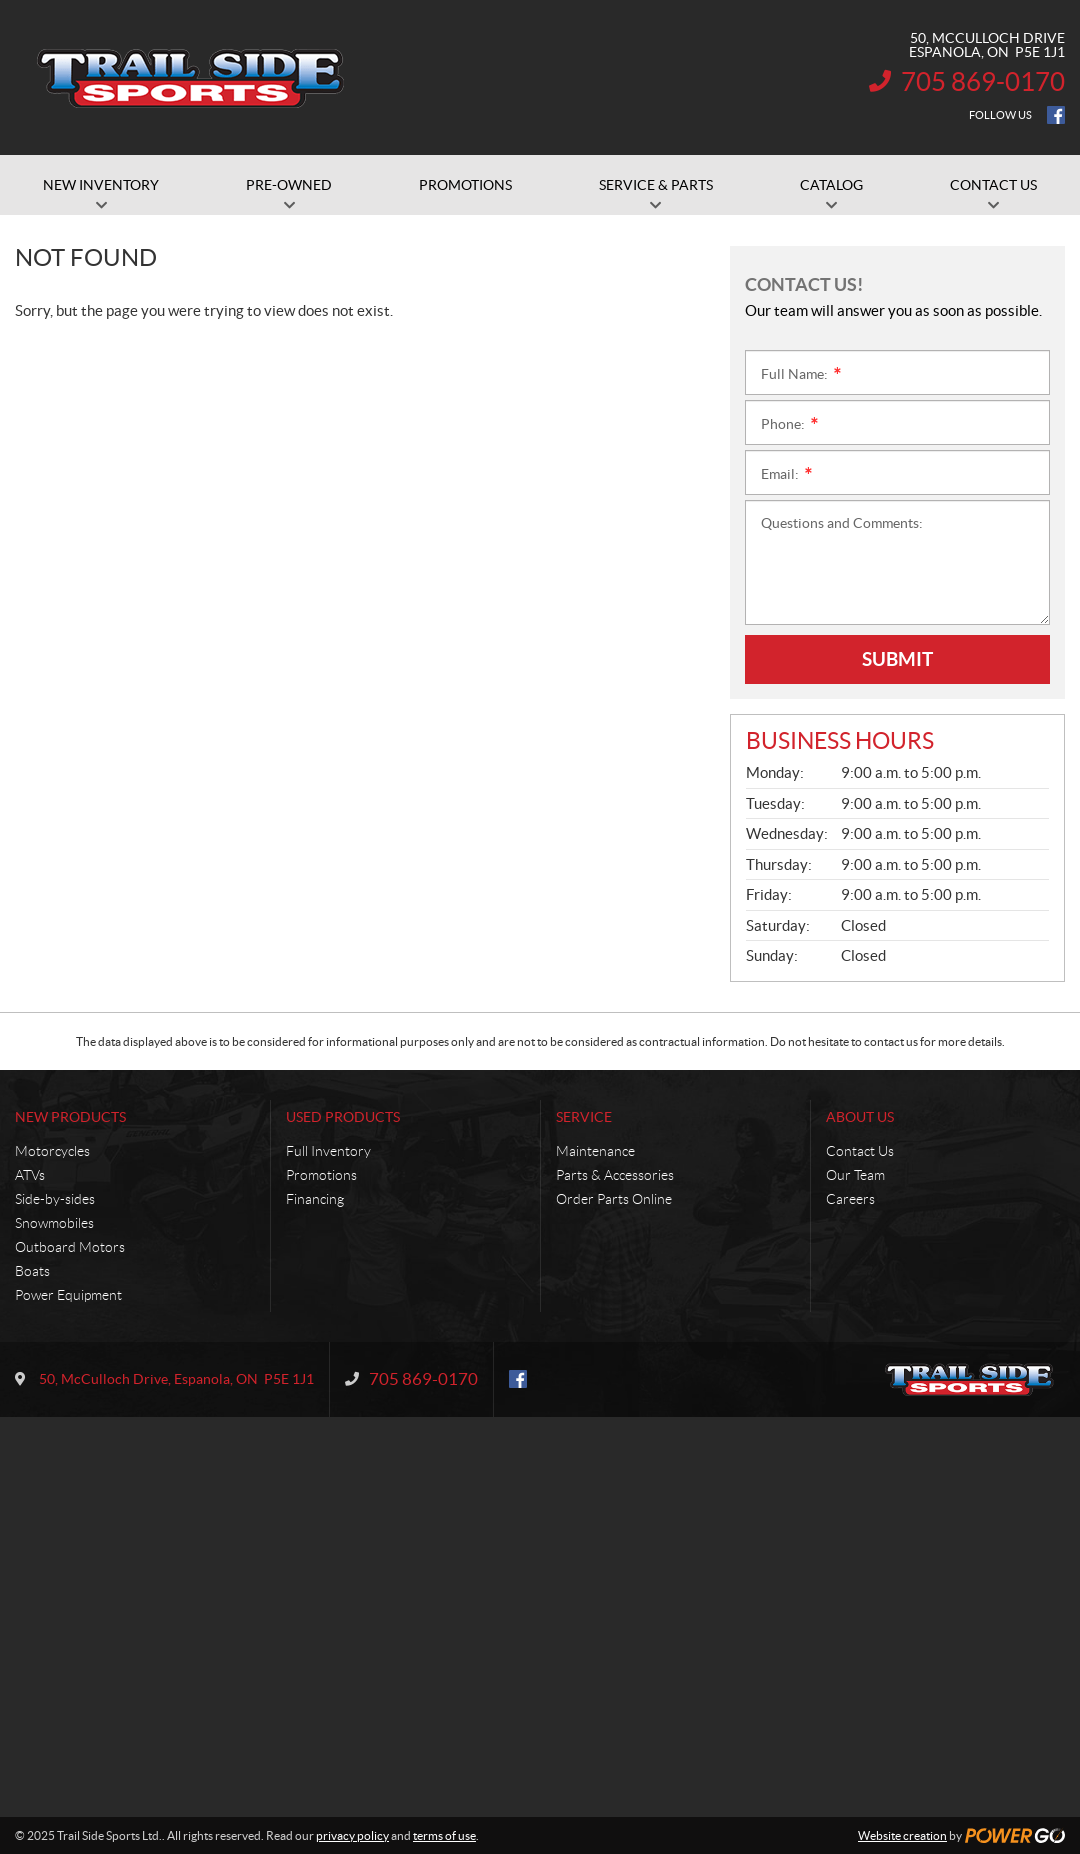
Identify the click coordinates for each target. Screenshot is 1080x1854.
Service (584, 1117)
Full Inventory (328, 1151)
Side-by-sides (55, 1199)
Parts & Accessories (615, 1175)
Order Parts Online (614, 1199)
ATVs (30, 1175)
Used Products (343, 1117)
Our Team (855, 1175)
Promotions (321, 1175)
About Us (860, 1117)
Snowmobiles (54, 1223)
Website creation (902, 1835)
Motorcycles (52, 1151)
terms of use (444, 1835)
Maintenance (595, 1151)
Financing (315, 1199)
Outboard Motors (70, 1247)
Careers (850, 1199)
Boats (32, 1271)
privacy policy (352, 1835)
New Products (70, 1117)
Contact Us (860, 1151)
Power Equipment (68, 1295)
